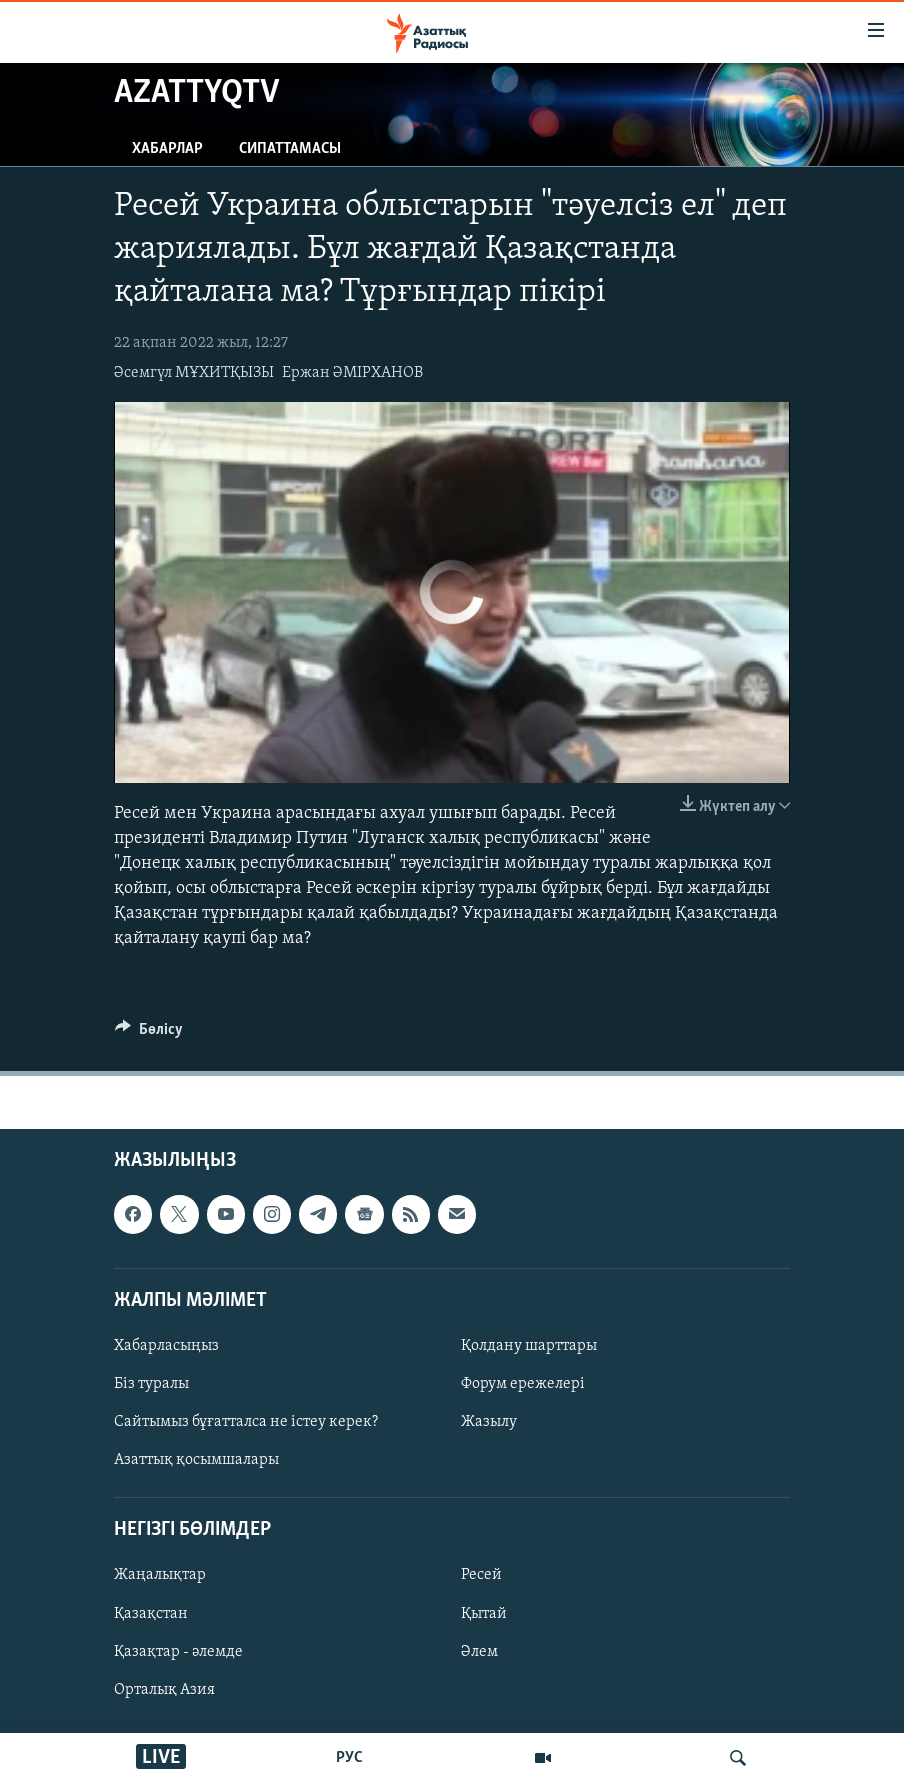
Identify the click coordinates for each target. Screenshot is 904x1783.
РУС (349, 1758)
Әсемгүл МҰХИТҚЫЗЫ (194, 373)
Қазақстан (151, 1613)
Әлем (479, 1651)
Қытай (484, 1613)
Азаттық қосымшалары (196, 1460)
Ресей (481, 1575)
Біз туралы (151, 1384)
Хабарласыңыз (166, 1346)
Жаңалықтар (160, 1575)
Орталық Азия (164, 1689)
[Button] (149, 1034)
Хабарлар (167, 149)
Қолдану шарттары (529, 1346)
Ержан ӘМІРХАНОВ (352, 373)
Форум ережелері (523, 1384)
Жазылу (489, 1422)
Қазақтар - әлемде (178, 1651)
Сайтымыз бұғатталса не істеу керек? (246, 1422)
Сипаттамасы (290, 149)
